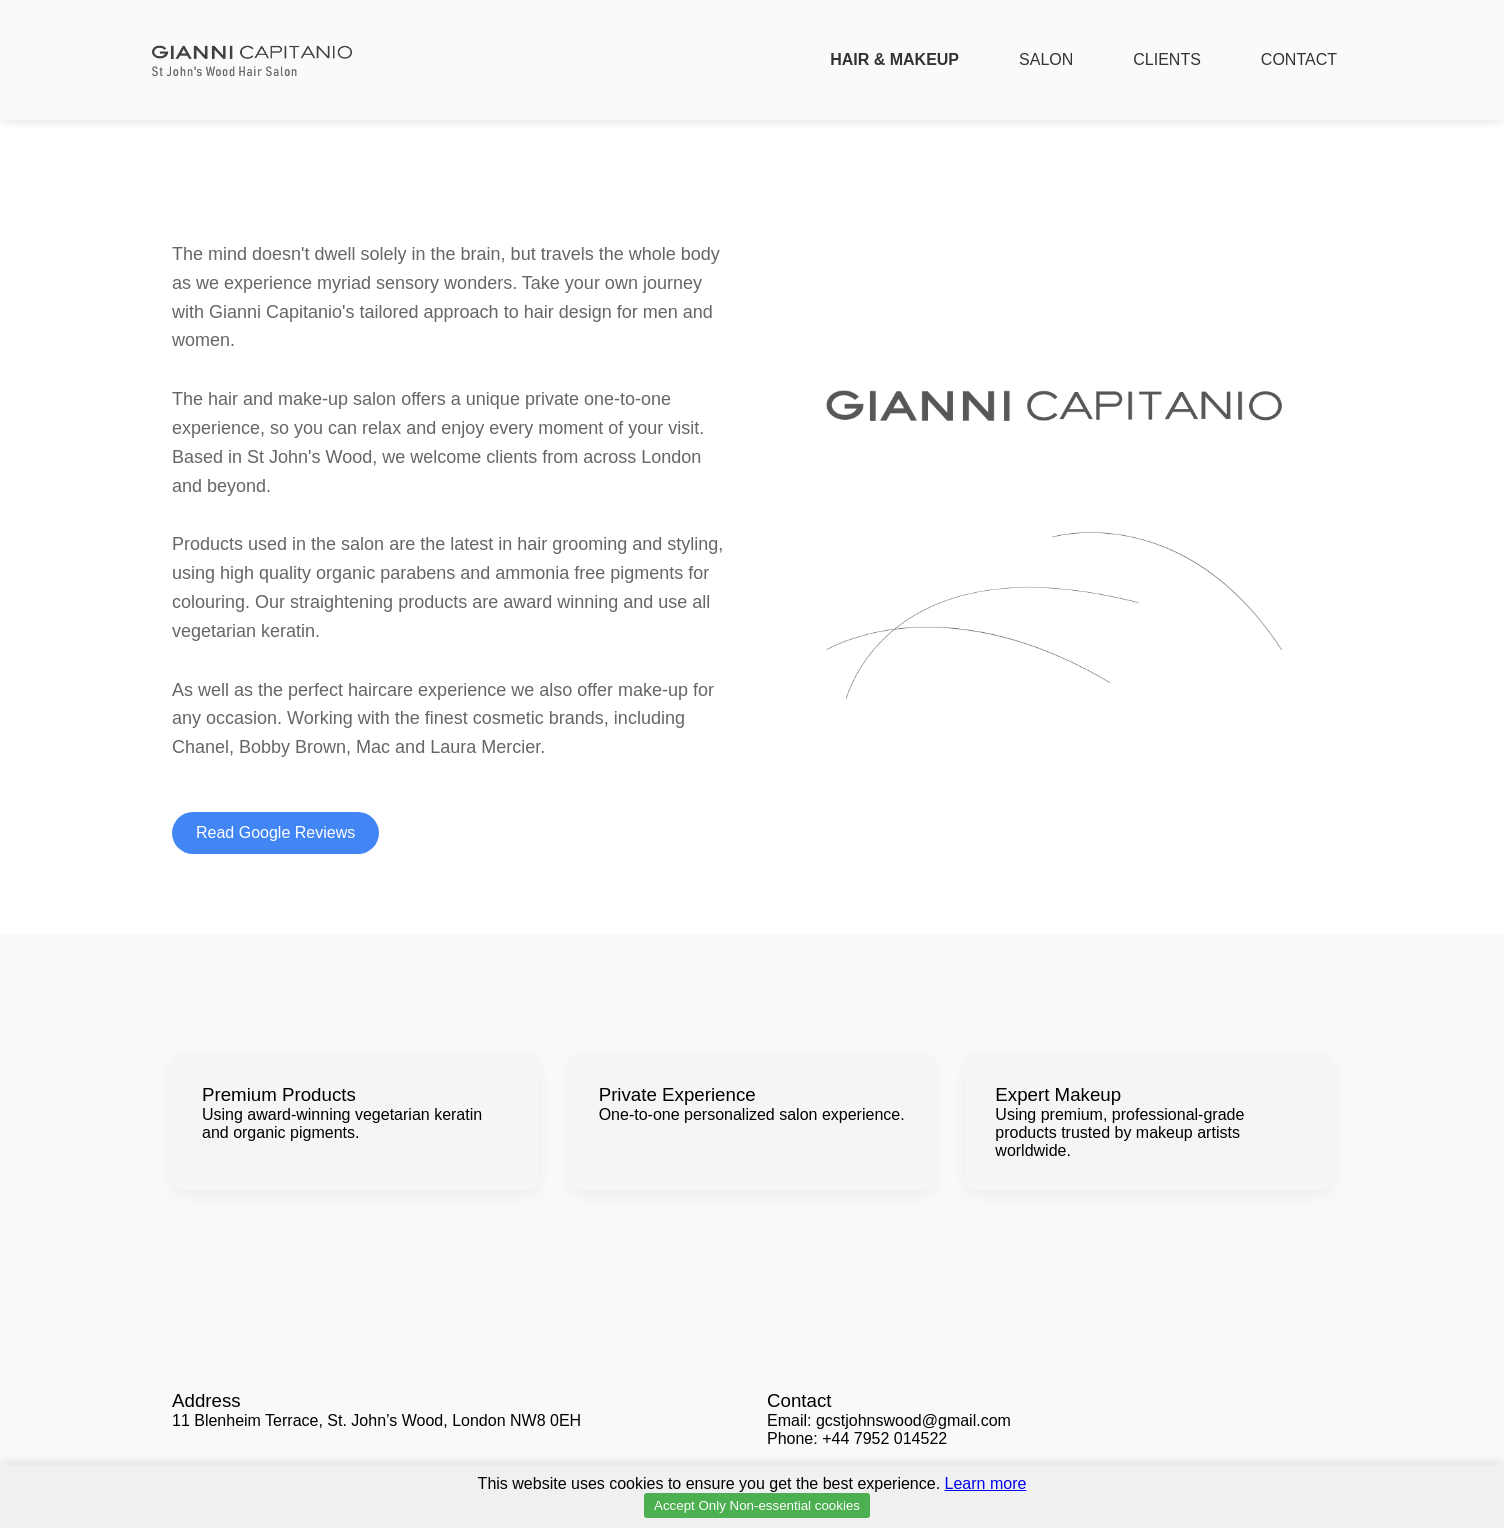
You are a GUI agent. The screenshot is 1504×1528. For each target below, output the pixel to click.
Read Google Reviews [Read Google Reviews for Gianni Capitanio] (275, 832)
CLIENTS (1167, 59)
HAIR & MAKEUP (894, 59)
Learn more (986, 1483)
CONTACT (1299, 59)
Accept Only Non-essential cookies (757, 1505)
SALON (1046, 59)
